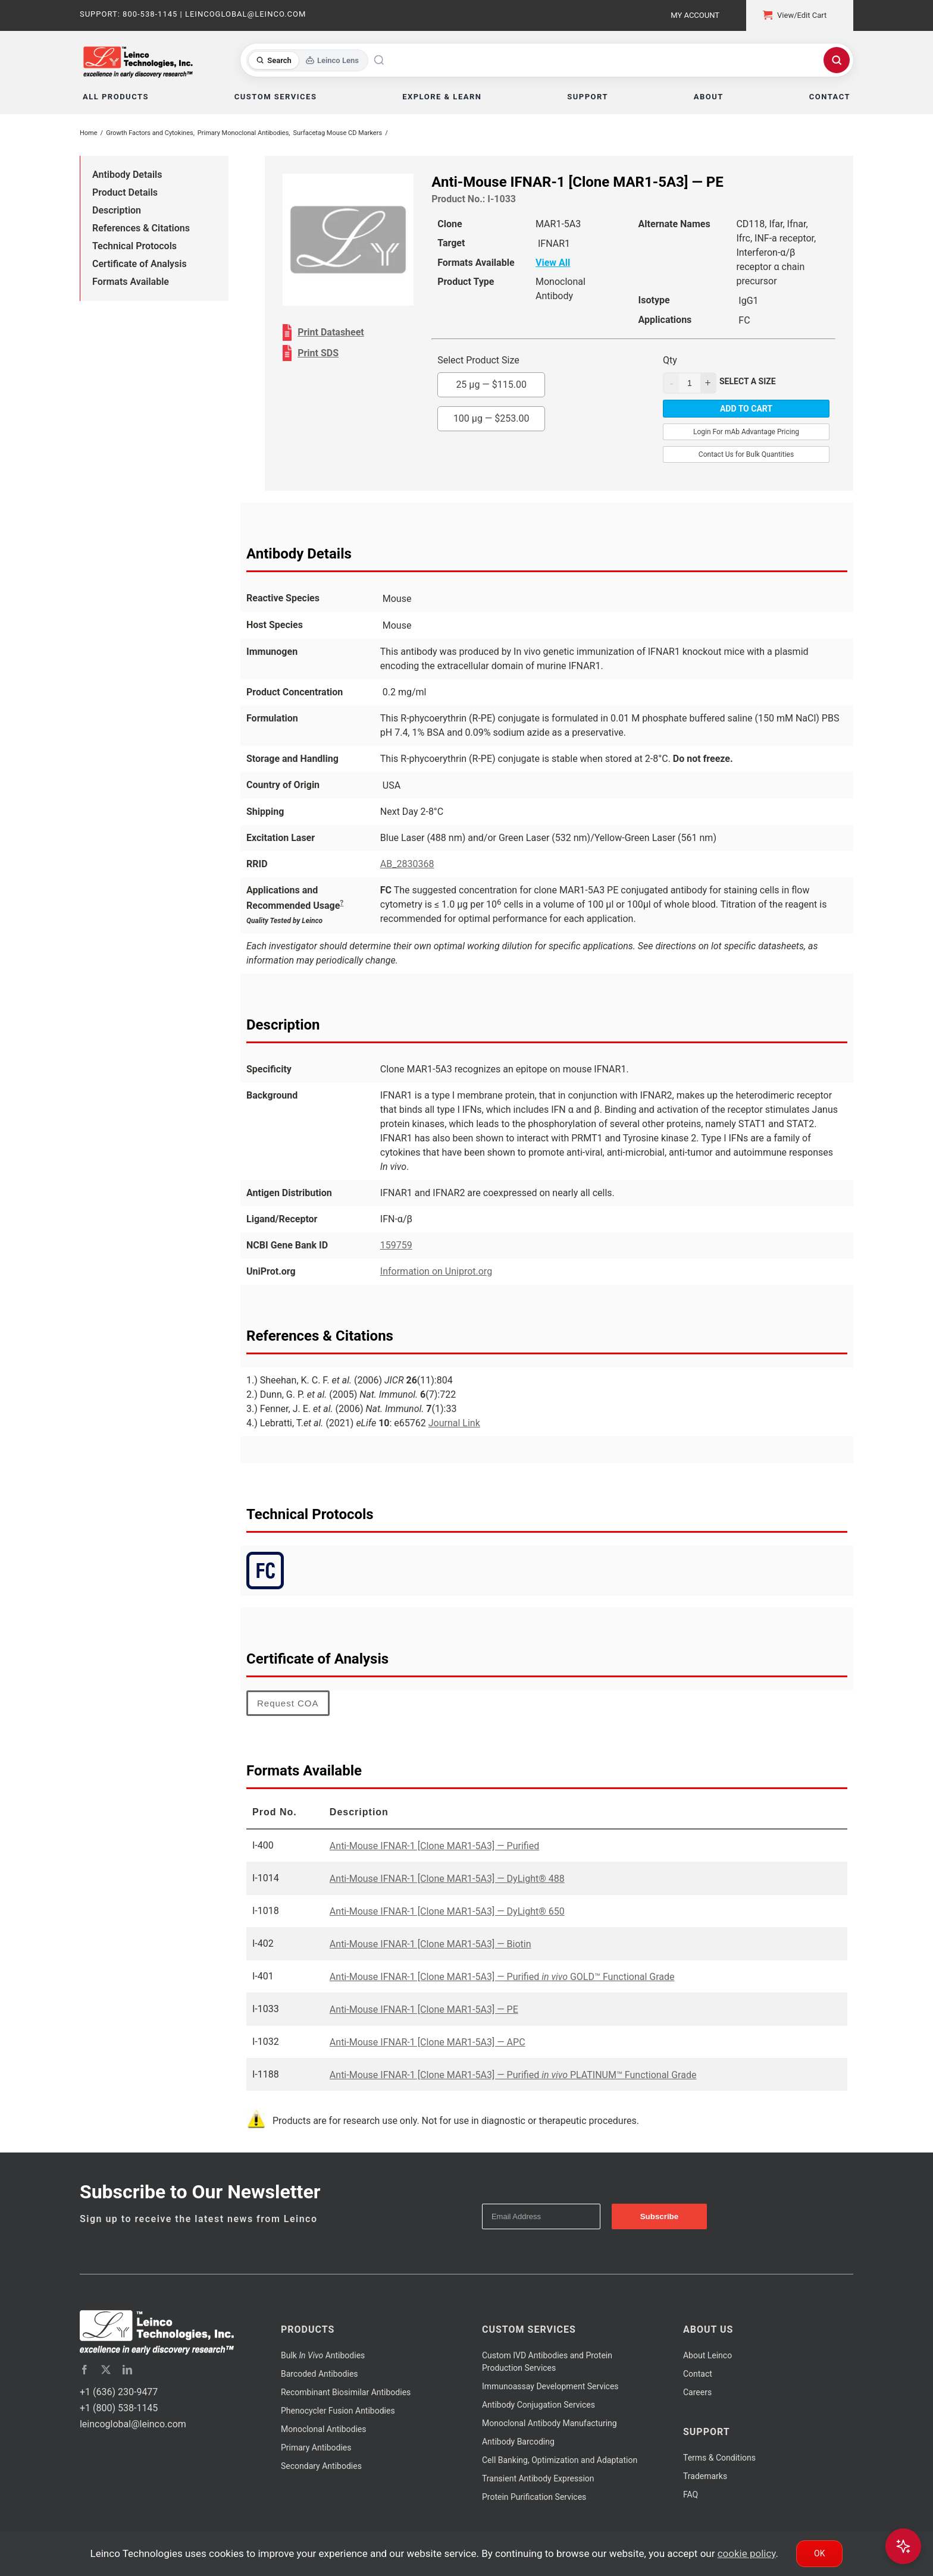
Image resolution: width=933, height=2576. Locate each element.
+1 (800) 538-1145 (119, 2408)
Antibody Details (127, 174)
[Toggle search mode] (307, 60)
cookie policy (747, 2553)
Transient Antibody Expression (538, 2478)
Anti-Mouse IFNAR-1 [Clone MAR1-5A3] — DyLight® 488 (447, 1878)
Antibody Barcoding (518, 2441)
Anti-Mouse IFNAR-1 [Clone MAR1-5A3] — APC (427, 2042)
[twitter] (106, 2369)
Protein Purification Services (534, 2497)
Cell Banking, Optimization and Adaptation (559, 2460)
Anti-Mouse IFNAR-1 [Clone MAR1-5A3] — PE (424, 2009)
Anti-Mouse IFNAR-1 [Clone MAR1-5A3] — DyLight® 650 (447, 1911)
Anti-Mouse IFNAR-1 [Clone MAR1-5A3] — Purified (434, 1846)
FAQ (690, 2494)
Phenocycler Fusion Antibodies (338, 2410)
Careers (697, 2392)
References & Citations (141, 228)
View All (553, 262)
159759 (396, 1245)
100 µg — (491, 418)
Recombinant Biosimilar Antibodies (346, 2392)
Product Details (125, 192)
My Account (695, 15)
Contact (697, 2374)
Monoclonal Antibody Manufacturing (549, 2423)
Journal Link (454, 1423)
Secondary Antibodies (321, 2466)
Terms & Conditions (719, 2457)
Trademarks (705, 2476)
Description (116, 210)
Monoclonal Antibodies (324, 2429)
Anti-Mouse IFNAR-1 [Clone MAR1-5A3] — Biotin (430, 1944)
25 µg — (491, 384)
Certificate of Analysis (139, 263)
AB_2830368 (407, 864)
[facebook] (84, 2369)
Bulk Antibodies (323, 2355)
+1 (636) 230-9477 (119, 2392)
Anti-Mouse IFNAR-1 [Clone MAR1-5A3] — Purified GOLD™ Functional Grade (502, 1976)
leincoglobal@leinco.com (133, 2424)
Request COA (288, 1703)
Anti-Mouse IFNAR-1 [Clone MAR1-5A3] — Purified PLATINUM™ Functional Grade (513, 2075)
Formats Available (130, 281)
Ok (819, 2553)
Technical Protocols (134, 246)
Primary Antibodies (316, 2447)
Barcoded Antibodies (319, 2374)
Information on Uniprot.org (436, 1271)
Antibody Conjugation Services (538, 2404)
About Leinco (707, 2355)
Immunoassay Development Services (550, 2386)
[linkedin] (127, 2369)
